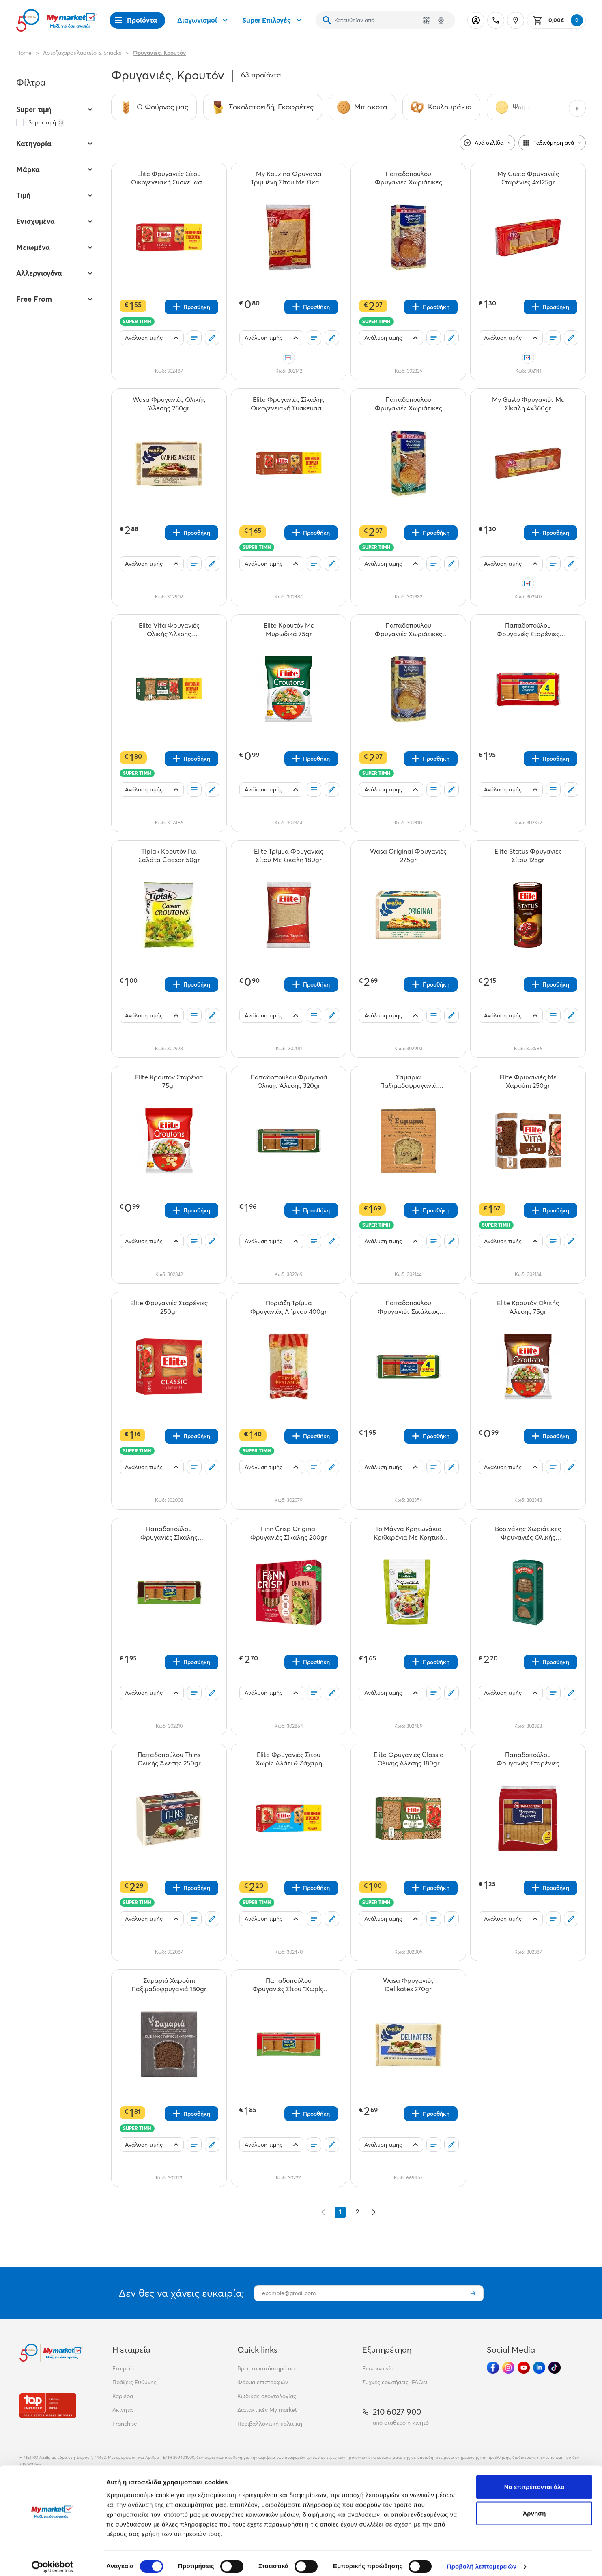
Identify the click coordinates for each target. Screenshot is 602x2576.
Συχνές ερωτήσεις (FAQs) (394, 2382)
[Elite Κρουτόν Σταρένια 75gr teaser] (169, 1081)
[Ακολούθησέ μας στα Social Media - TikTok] (554, 2368)
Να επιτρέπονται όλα (534, 2480)
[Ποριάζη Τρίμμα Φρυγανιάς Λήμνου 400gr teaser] (288, 1307)
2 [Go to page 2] (357, 2212)
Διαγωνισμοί (203, 20)
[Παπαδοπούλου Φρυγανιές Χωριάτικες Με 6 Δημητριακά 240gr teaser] (408, 629)
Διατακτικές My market (267, 2409)
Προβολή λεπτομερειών (482, 2560)
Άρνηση (534, 2506)
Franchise (124, 2423)
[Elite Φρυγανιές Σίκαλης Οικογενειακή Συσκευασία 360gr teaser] (288, 403)
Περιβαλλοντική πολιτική (269, 2423)
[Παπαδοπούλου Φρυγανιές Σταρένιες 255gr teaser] (528, 1758)
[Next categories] (577, 108)
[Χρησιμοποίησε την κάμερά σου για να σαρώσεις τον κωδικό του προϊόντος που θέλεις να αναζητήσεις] (426, 20)
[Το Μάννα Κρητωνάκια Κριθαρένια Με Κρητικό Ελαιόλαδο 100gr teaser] (408, 1533)
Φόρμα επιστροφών (262, 2382)
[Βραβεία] (47, 2405)
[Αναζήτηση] (327, 20)
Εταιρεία (123, 2368)
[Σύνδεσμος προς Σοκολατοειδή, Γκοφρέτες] (262, 107)
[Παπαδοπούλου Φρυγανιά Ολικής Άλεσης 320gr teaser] (288, 1081)
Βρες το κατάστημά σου (267, 2368)
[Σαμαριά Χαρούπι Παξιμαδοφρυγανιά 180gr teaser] (169, 1984)
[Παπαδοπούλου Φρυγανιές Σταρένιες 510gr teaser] (528, 629)
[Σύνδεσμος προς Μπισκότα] (362, 107)
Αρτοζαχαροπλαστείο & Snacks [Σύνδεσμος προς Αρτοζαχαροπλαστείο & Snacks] (82, 52)
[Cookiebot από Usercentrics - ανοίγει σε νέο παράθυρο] (52, 2560)
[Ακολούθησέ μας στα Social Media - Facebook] (493, 2368)
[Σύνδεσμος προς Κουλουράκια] (441, 107)
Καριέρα (122, 2396)
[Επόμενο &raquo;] (373, 2212)
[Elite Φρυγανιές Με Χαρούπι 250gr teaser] (528, 1081)
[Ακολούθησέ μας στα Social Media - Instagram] (508, 2368)
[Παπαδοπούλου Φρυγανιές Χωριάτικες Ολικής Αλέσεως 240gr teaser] (408, 178)
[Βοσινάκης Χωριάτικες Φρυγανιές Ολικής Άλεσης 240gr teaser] (528, 1533)
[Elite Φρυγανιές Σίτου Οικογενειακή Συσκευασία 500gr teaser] (169, 178)
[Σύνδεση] (475, 20)
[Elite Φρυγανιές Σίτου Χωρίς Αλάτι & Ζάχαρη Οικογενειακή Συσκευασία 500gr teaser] (288, 1758)
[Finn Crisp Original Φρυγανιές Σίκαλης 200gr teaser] (288, 1533)
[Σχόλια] (212, 337)
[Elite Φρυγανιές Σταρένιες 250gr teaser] (169, 1307)
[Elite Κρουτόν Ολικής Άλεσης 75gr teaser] (528, 1307)
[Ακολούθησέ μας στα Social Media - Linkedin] (539, 2368)
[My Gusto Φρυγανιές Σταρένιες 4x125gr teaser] (528, 178)
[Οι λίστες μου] (194, 337)
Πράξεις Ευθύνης (134, 2382)
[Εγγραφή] (473, 2293)
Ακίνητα (122, 2409)
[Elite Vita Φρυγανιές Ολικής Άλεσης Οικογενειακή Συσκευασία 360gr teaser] (169, 629)
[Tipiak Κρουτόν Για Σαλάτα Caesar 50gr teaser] (169, 855)
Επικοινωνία (377, 2368)
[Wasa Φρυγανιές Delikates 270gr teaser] (408, 1984)
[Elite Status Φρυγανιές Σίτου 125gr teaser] (528, 855)
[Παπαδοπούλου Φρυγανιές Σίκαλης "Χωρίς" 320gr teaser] (169, 1533)
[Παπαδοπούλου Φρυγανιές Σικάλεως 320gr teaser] (408, 1307)
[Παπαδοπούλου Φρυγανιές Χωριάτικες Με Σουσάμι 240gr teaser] (408, 403)
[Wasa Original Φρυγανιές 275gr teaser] (408, 855)
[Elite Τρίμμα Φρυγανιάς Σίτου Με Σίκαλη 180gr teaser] (288, 855)
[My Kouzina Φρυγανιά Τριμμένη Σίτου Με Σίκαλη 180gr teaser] (288, 178)
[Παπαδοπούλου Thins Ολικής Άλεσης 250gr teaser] (169, 1758)
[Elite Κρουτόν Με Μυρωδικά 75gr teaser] (288, 629)
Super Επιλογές (273, 20)
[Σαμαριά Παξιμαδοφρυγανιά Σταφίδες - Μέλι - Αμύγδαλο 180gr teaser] (408, 1081)
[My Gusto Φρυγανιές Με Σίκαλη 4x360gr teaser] (528, 403)
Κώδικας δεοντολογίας (266, 2396)
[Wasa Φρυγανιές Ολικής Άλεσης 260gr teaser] (169, 403)
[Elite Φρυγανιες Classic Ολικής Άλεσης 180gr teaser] (408, 1758)
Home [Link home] (24, 52)
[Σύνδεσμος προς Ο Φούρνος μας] (154, 107)
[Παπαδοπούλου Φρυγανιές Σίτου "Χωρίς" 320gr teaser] (288, 1984)
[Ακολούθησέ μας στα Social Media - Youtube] (524, 2368)
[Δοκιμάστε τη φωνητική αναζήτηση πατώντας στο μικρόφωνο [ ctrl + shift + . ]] (441, 20)
